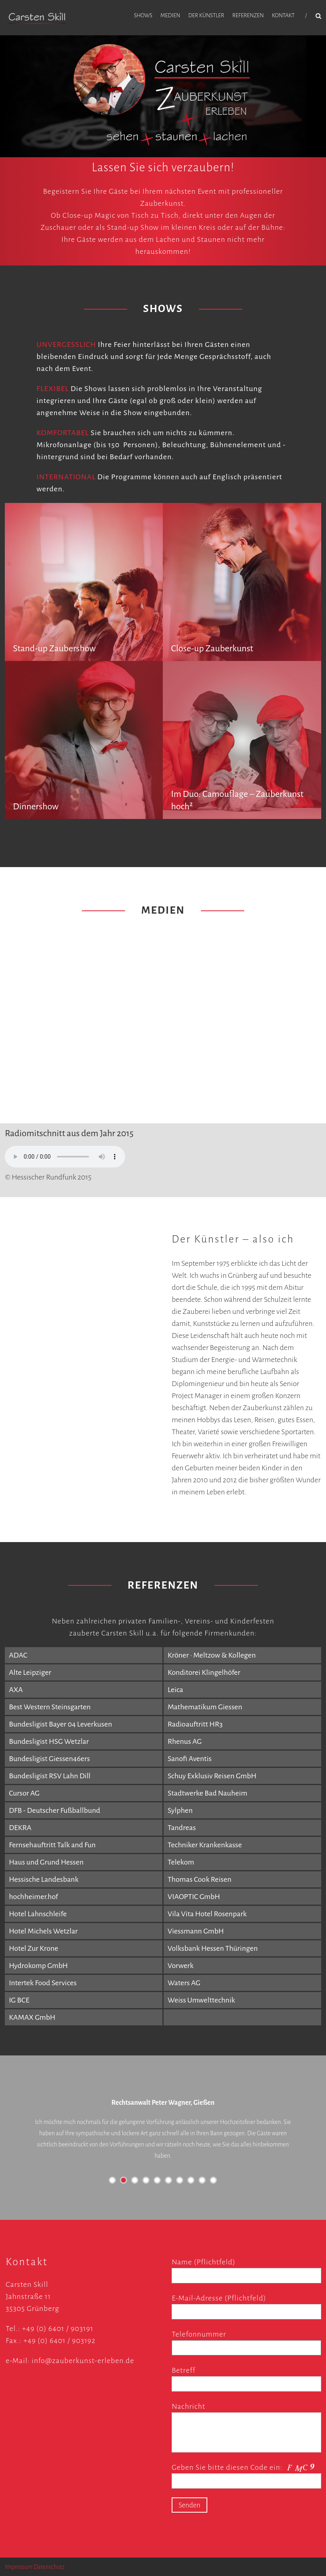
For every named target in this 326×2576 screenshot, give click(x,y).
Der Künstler (206, 15)
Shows (143, 15)
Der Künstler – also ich (233, 1239)
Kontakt (283, 15)
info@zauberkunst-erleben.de (83, 2361)
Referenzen (248, 15)
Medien (170, 15)
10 (213, 2180)
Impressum (18, 2567)
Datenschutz (49, 2567)
